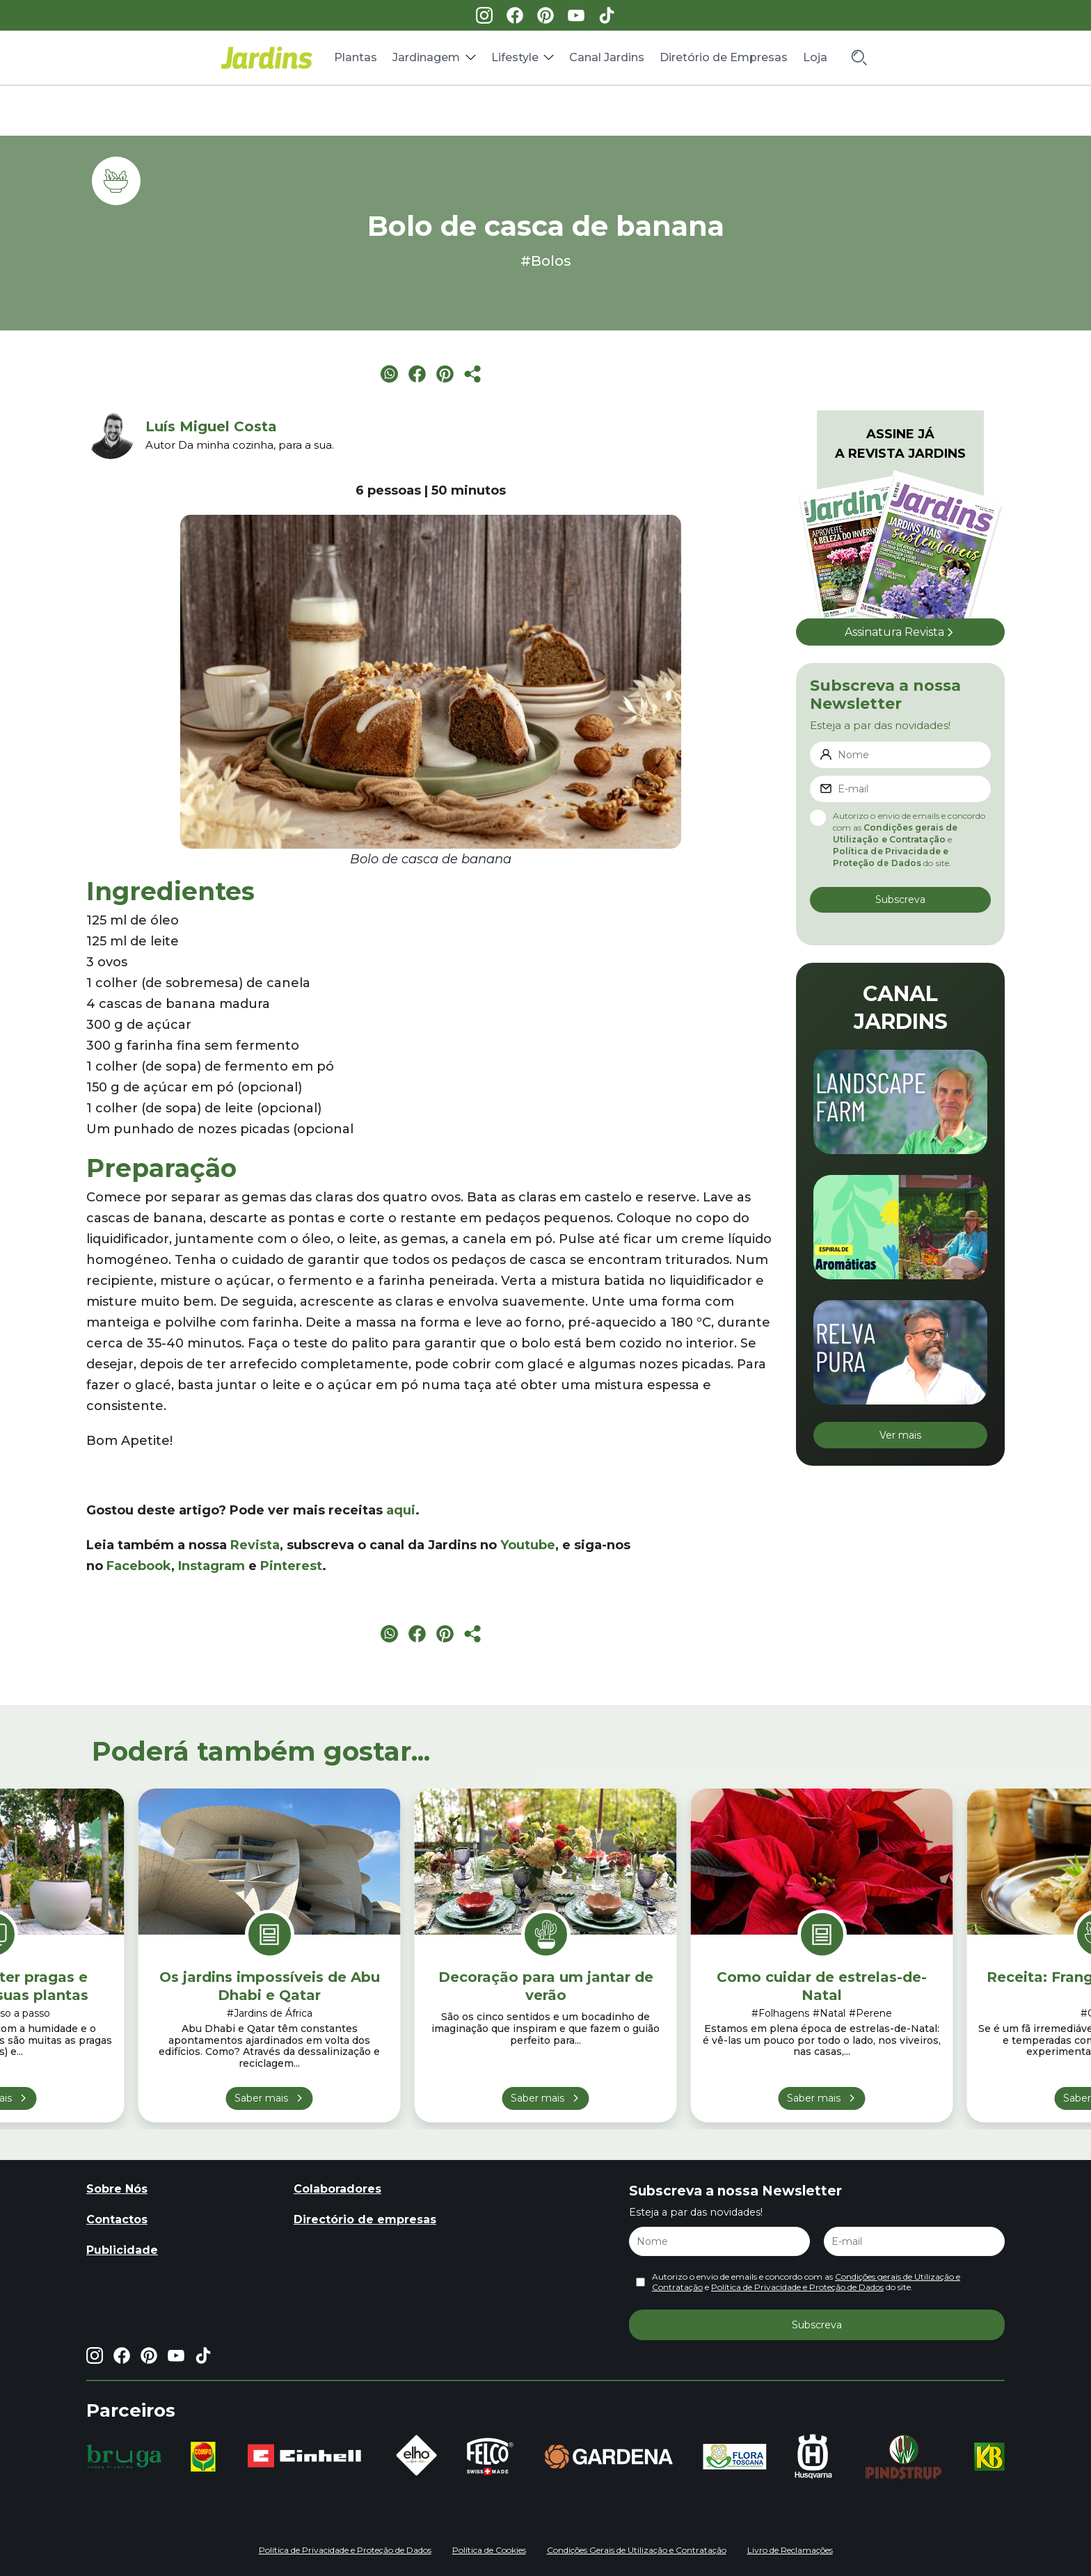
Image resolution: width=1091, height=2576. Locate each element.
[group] (124, 2456)
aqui (400, 1510)
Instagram (211, 1566)
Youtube (527, 1545)
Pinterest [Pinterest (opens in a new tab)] (291, 1566)
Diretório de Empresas (724, 57)
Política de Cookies (489, 2550)
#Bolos (545, 261)
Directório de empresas (365, 2219)
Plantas (355, 57)
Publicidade (122, 2250)
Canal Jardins (606, 57)
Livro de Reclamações (790, 2550)
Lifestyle (515, 57)
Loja (815, 57)
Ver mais (900, 1435)
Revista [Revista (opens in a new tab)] (255, 1545)
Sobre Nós (117, 2188)
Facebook (138, 1566)
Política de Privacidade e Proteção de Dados (797, 2287)
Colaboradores (337, 2188)
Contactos (117, 2219)
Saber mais (261, 2098)
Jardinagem (426, 57)
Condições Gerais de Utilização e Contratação (636, 2550)
